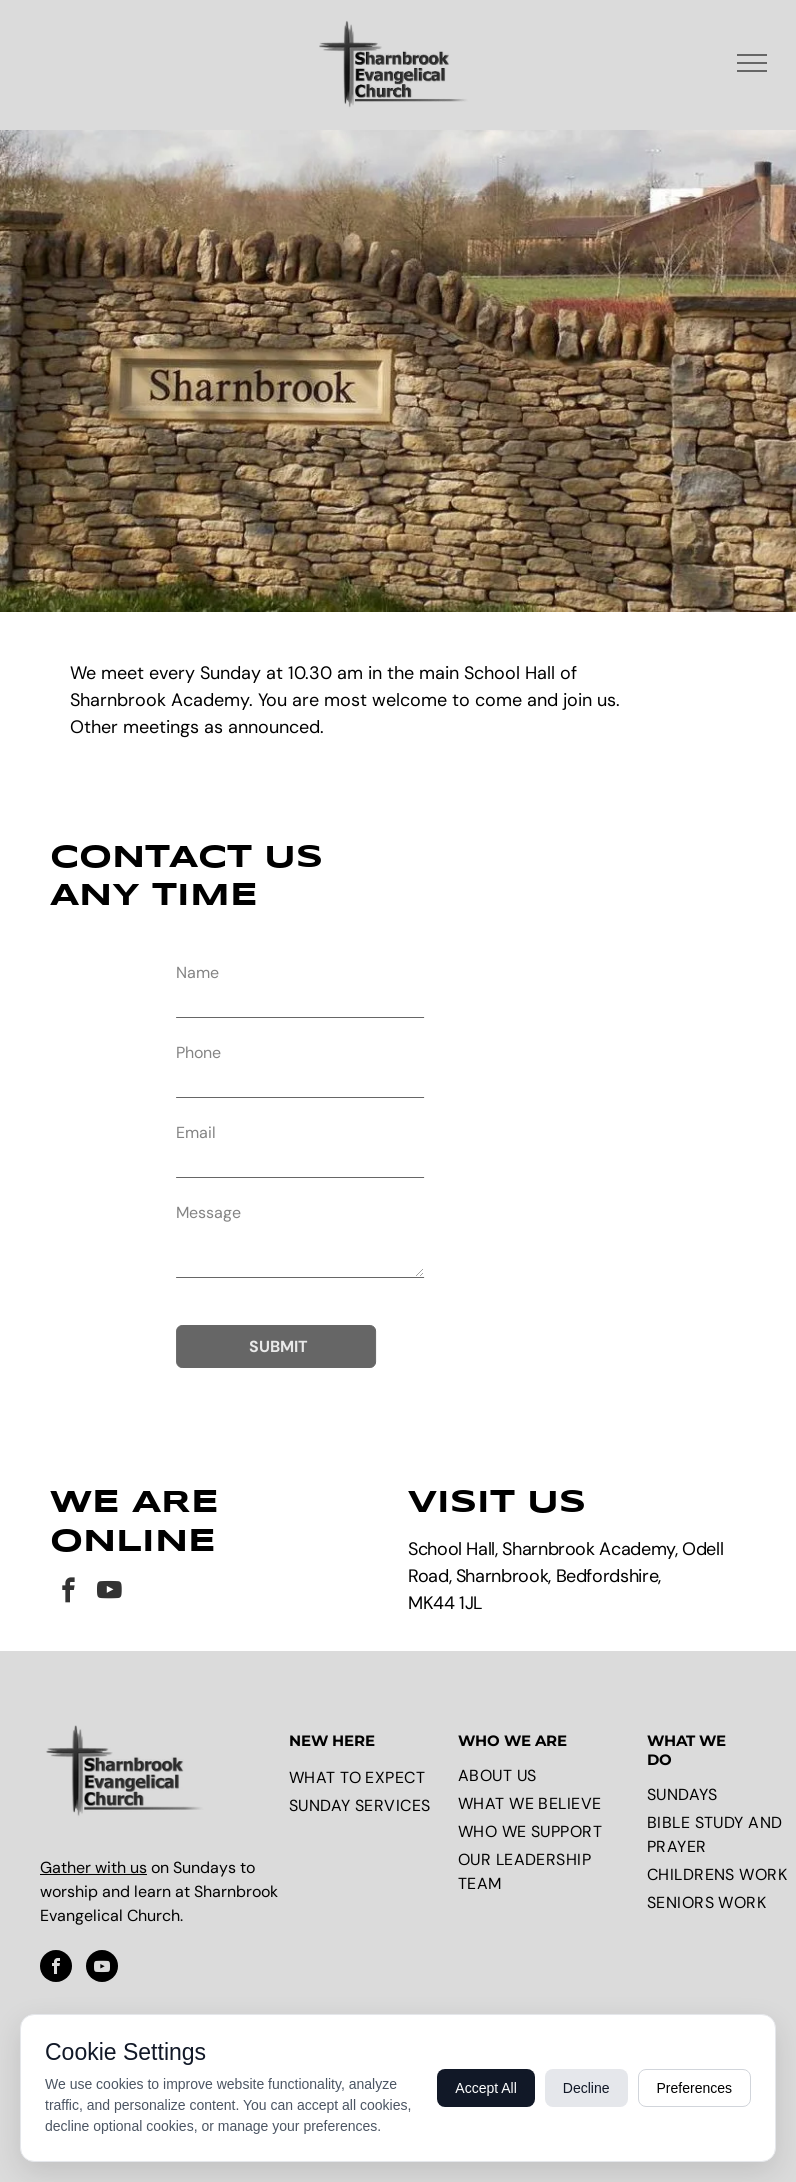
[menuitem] (368, 1778)
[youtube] (109, 1593)
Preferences (694, 2088)
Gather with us (93, 1867)
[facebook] (68, 1593)
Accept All (485, 2088)
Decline (586, 2088)
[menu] (752, 63)
